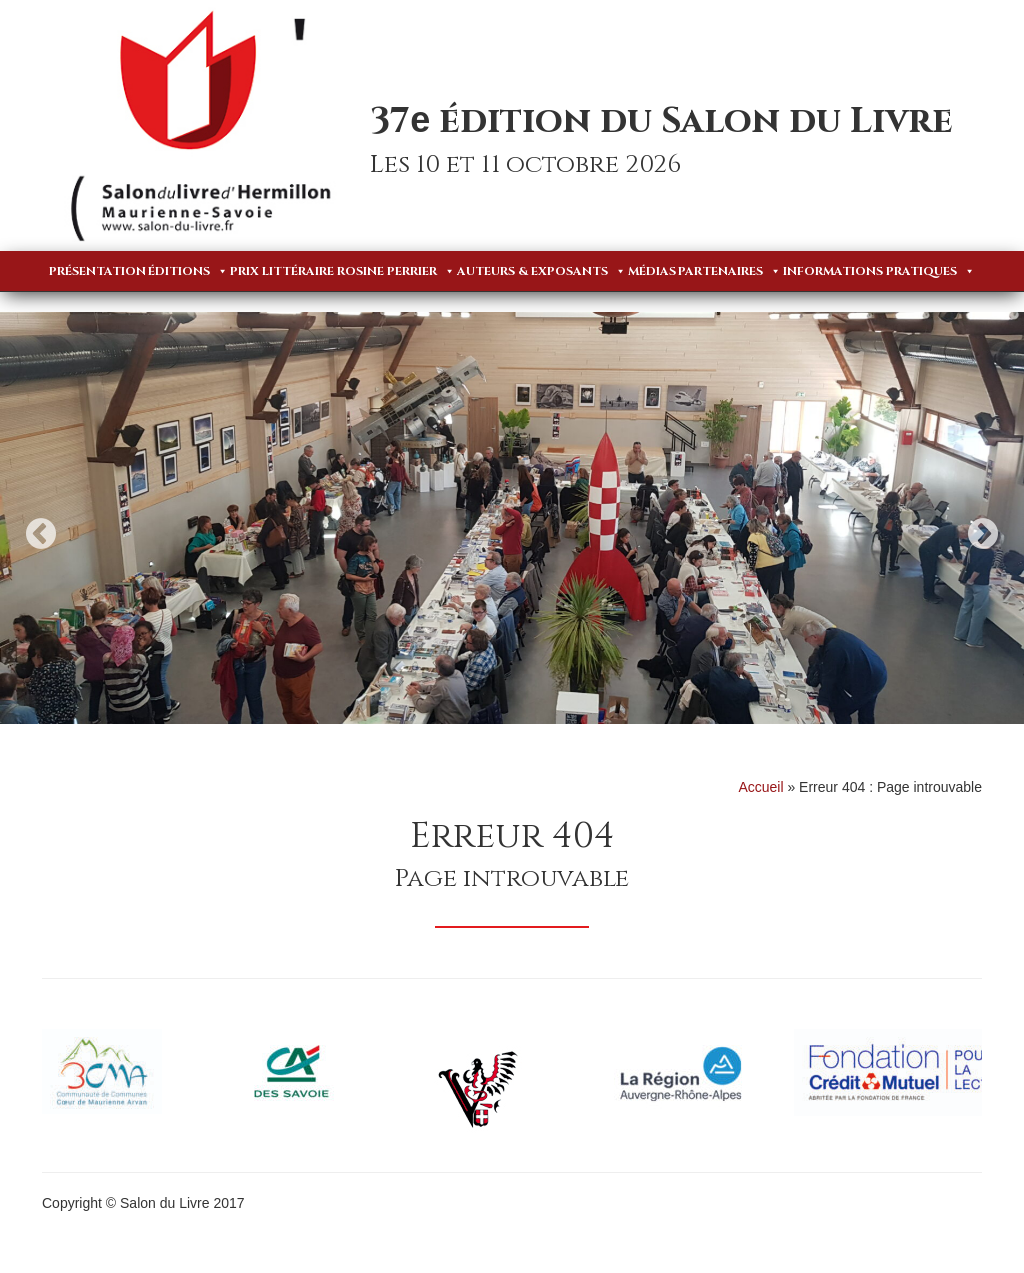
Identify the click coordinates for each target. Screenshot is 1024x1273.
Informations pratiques (879, 271)
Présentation (97, 271)
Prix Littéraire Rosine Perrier (342, 271)
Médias (652, 271)
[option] (512, 518)
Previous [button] (41, 533)
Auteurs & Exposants (541, 271)
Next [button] (983, 533)
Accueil (760, 787)
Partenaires (729, 271)
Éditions (188, 271)
